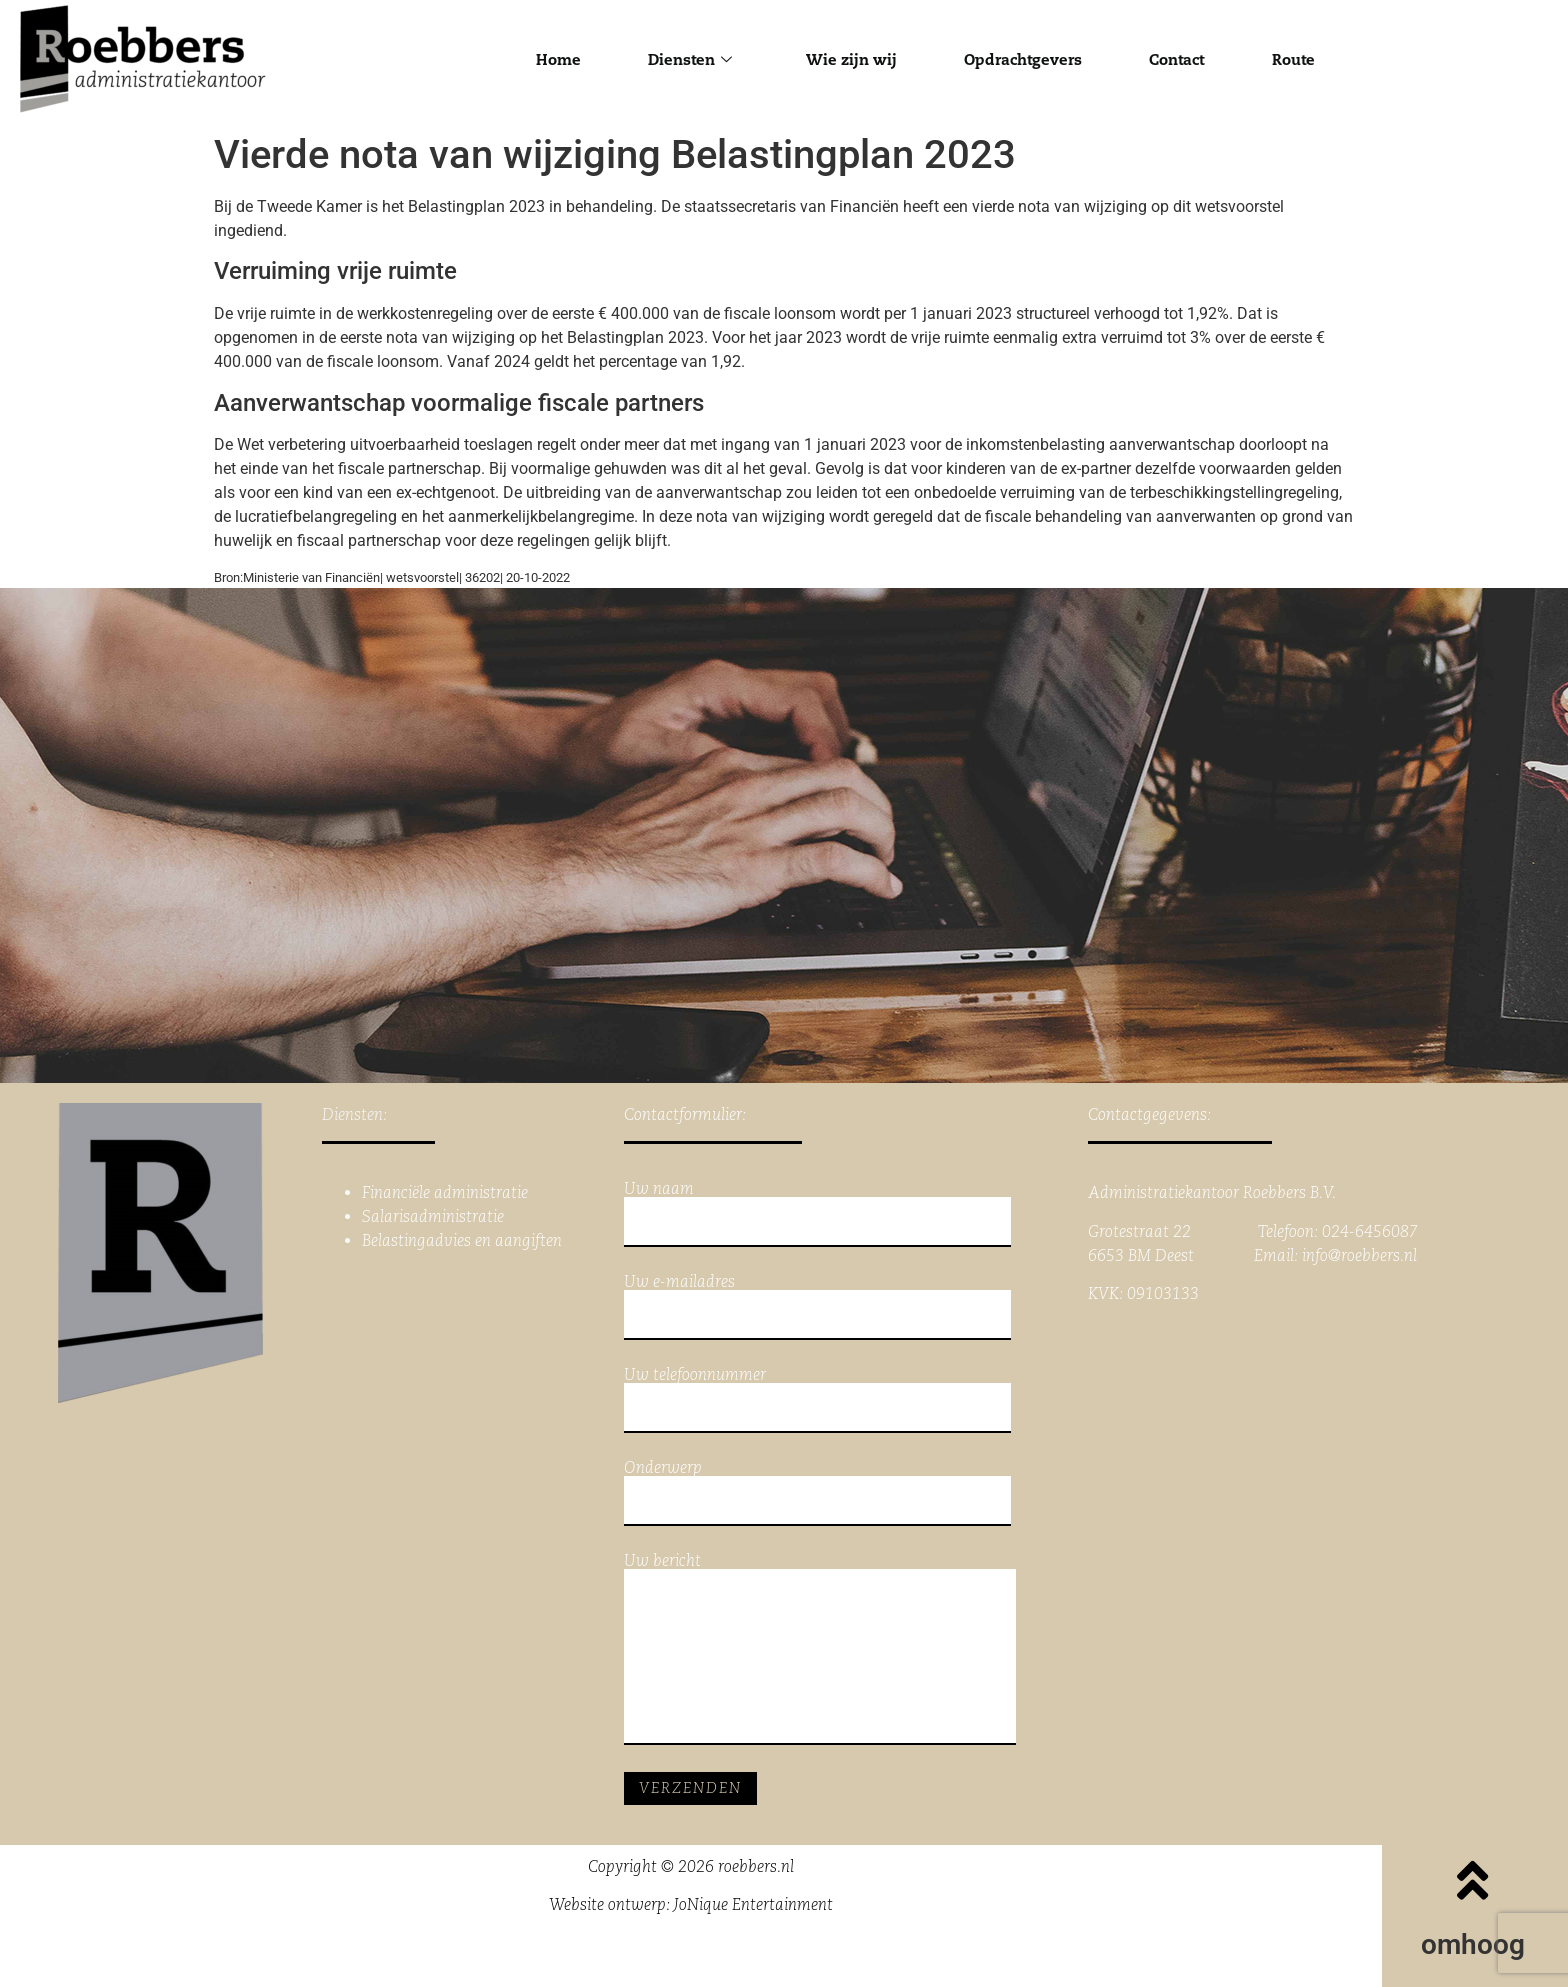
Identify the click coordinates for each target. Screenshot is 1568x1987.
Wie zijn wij (847, 59)
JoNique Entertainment (753, 1904)
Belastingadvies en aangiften (462, 1240)
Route (1303, 59)
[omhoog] (1473, 1880)
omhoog (1473, 1944)
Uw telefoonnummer (817, 1400)
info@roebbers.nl (1359, 1255)
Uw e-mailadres (817, 1307)
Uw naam (817, 1214)
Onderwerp (817, 1493)
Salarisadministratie (433, 1216)
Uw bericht (820, 1649)
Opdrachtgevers (1023, 59)
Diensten (683, 59)
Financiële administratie (445, 1192)
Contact (1182, 59)
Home (548, 59)
